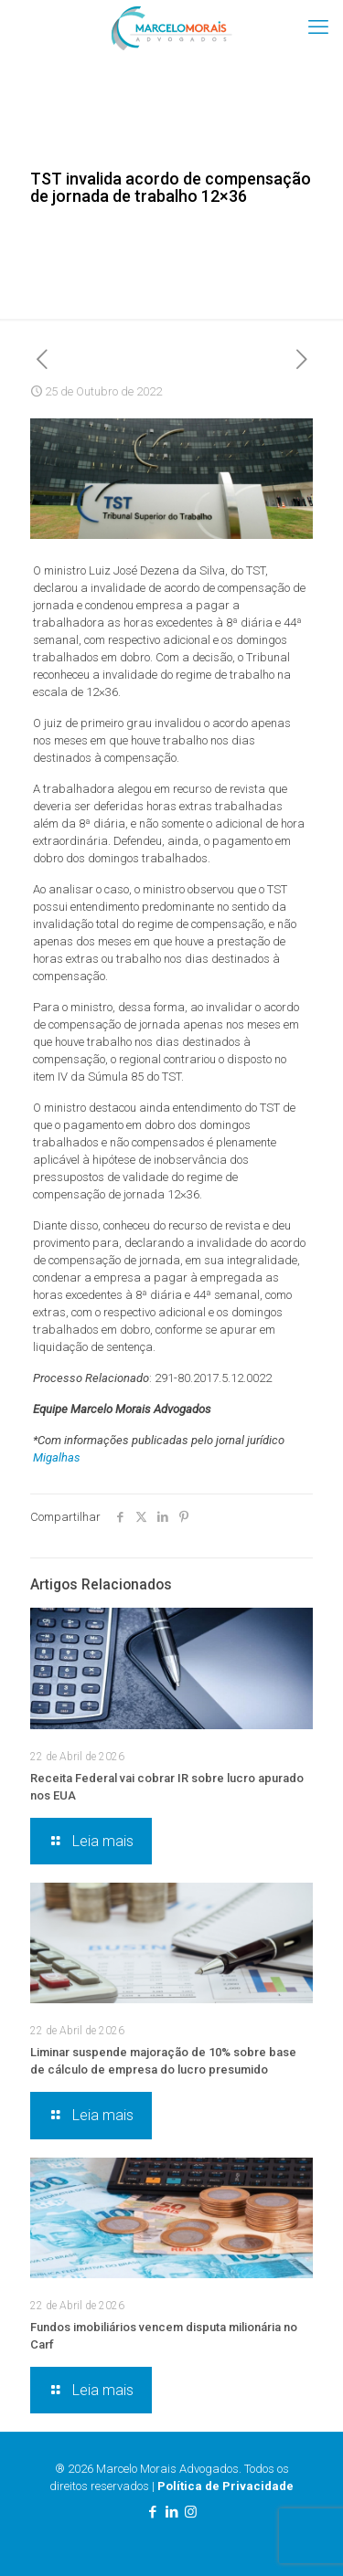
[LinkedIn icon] (171, 2512)
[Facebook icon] (152, 2512)
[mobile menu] (318, 27)
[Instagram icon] (191, 2512)
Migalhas (56, 1457)
